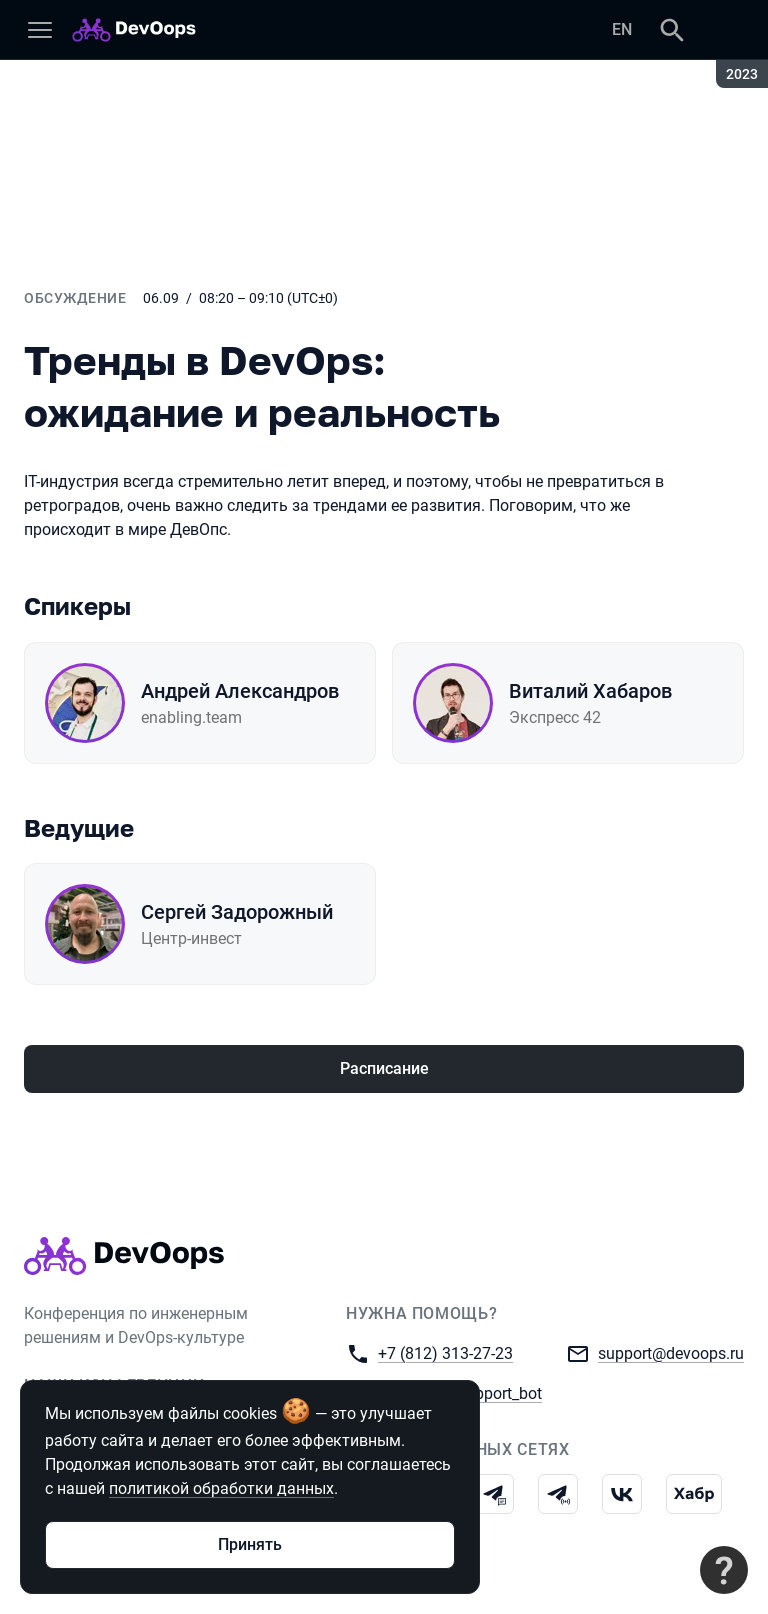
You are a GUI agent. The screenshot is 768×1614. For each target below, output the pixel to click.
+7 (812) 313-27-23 (445, 1352)
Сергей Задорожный (237, 912)
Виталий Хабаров (590, 691)
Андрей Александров (240, 691)
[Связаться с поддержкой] (724, 1570)
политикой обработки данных (221, 1488)
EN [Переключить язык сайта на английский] (622, 29)
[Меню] (40, 30)
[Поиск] (672, 30)
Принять (250, 1544)
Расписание (384, 1068)
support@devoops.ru (671, 1352)
